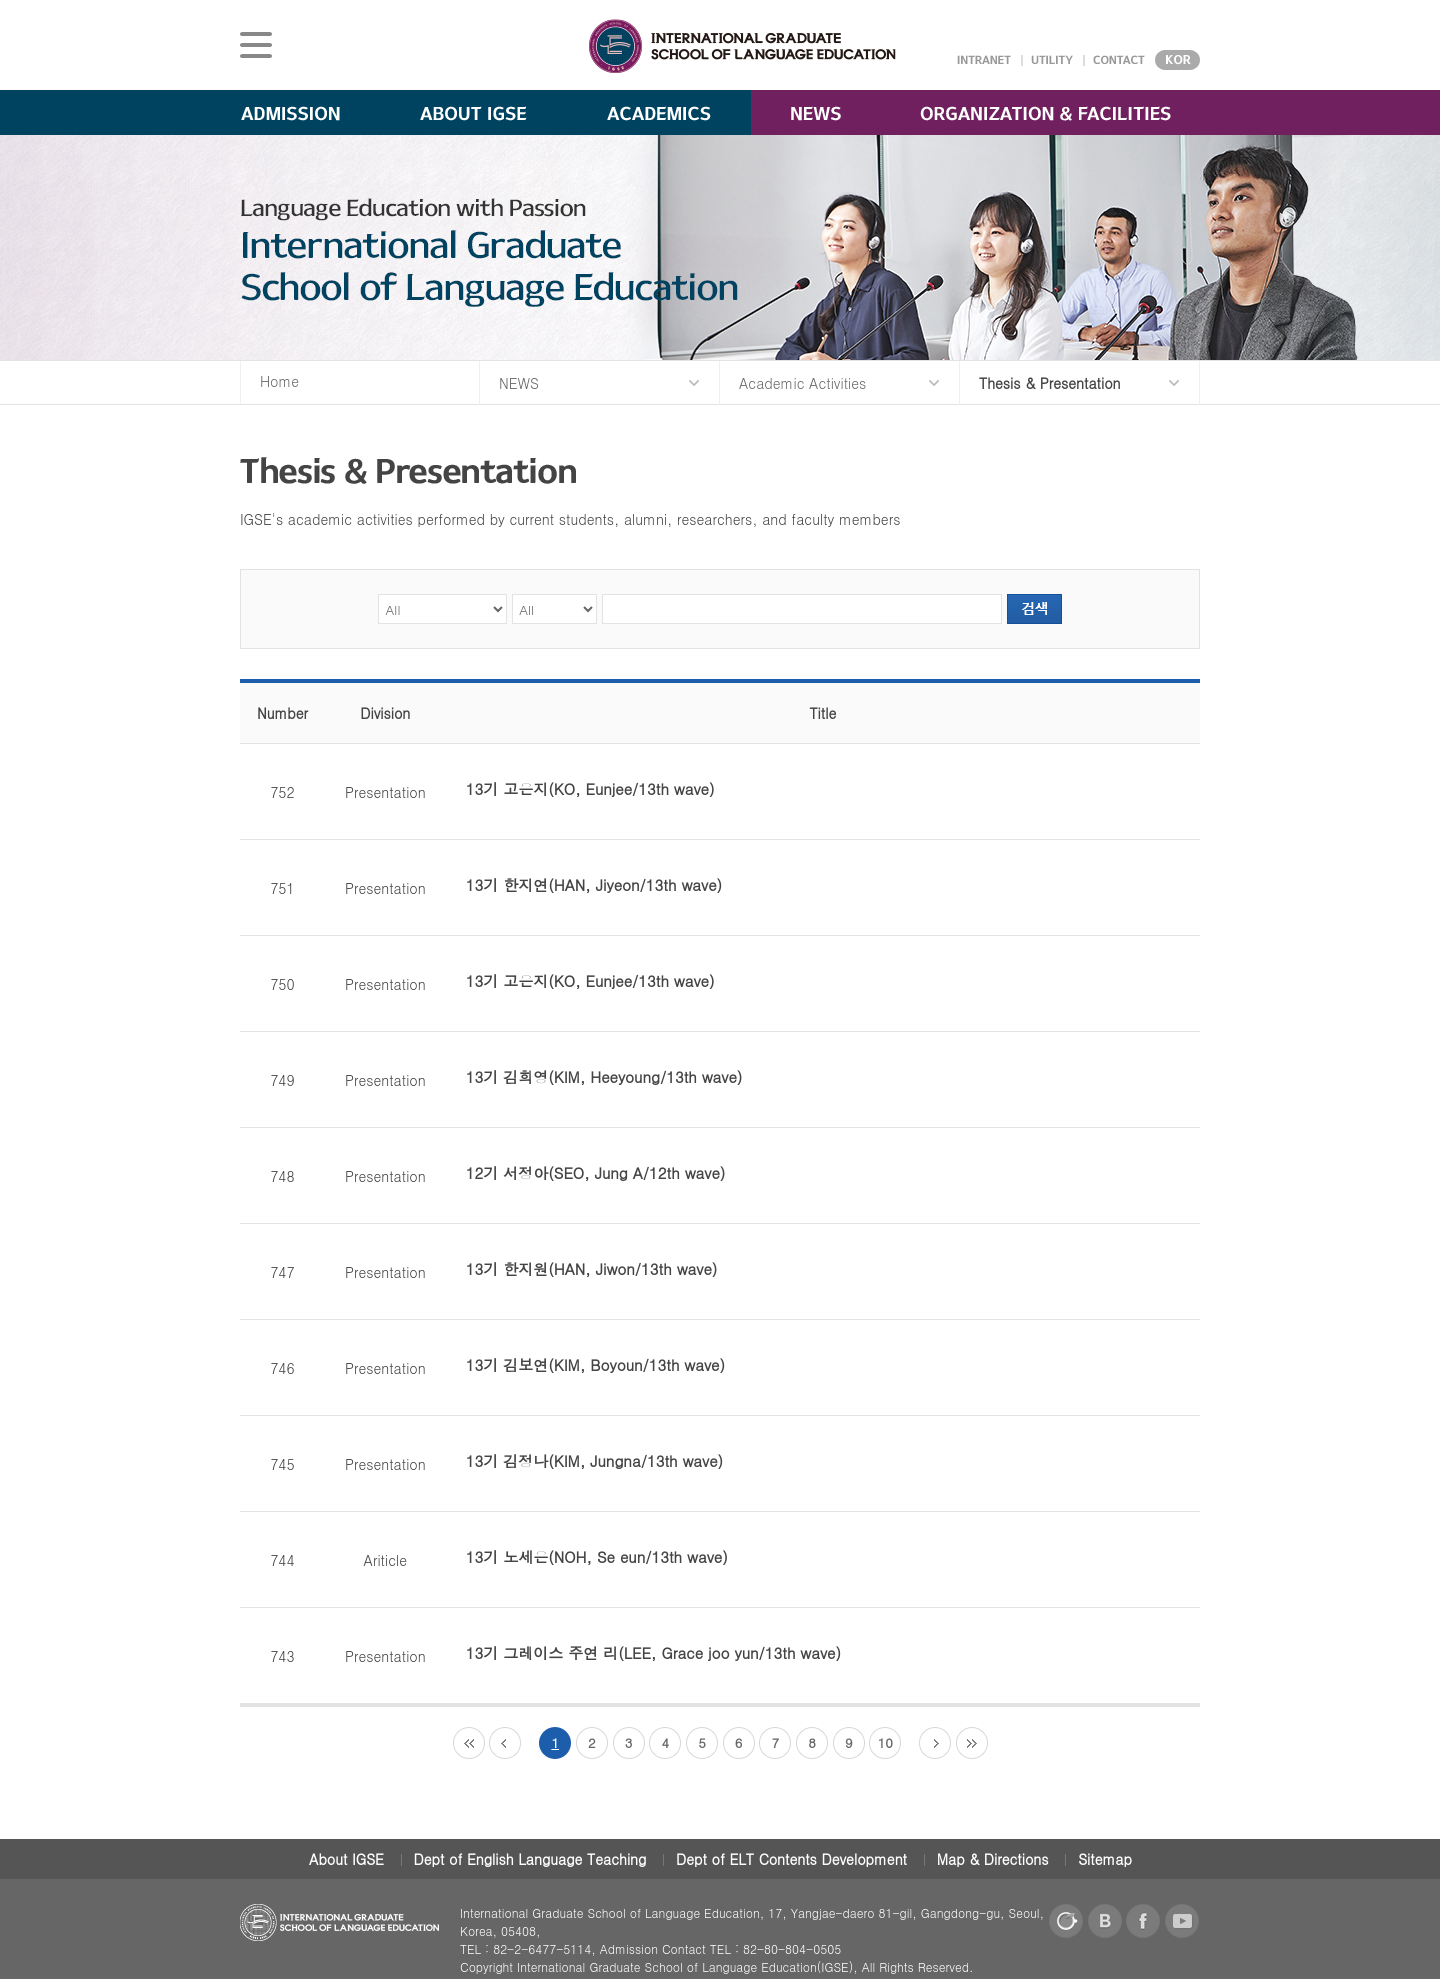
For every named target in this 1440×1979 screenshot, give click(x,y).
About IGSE (346, 1859)
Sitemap (1105, 1859)
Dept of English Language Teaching (530, 1859)
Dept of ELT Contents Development (791, 1859)
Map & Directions (993, 1859)
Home (279, 381)
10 (885, 1742)
